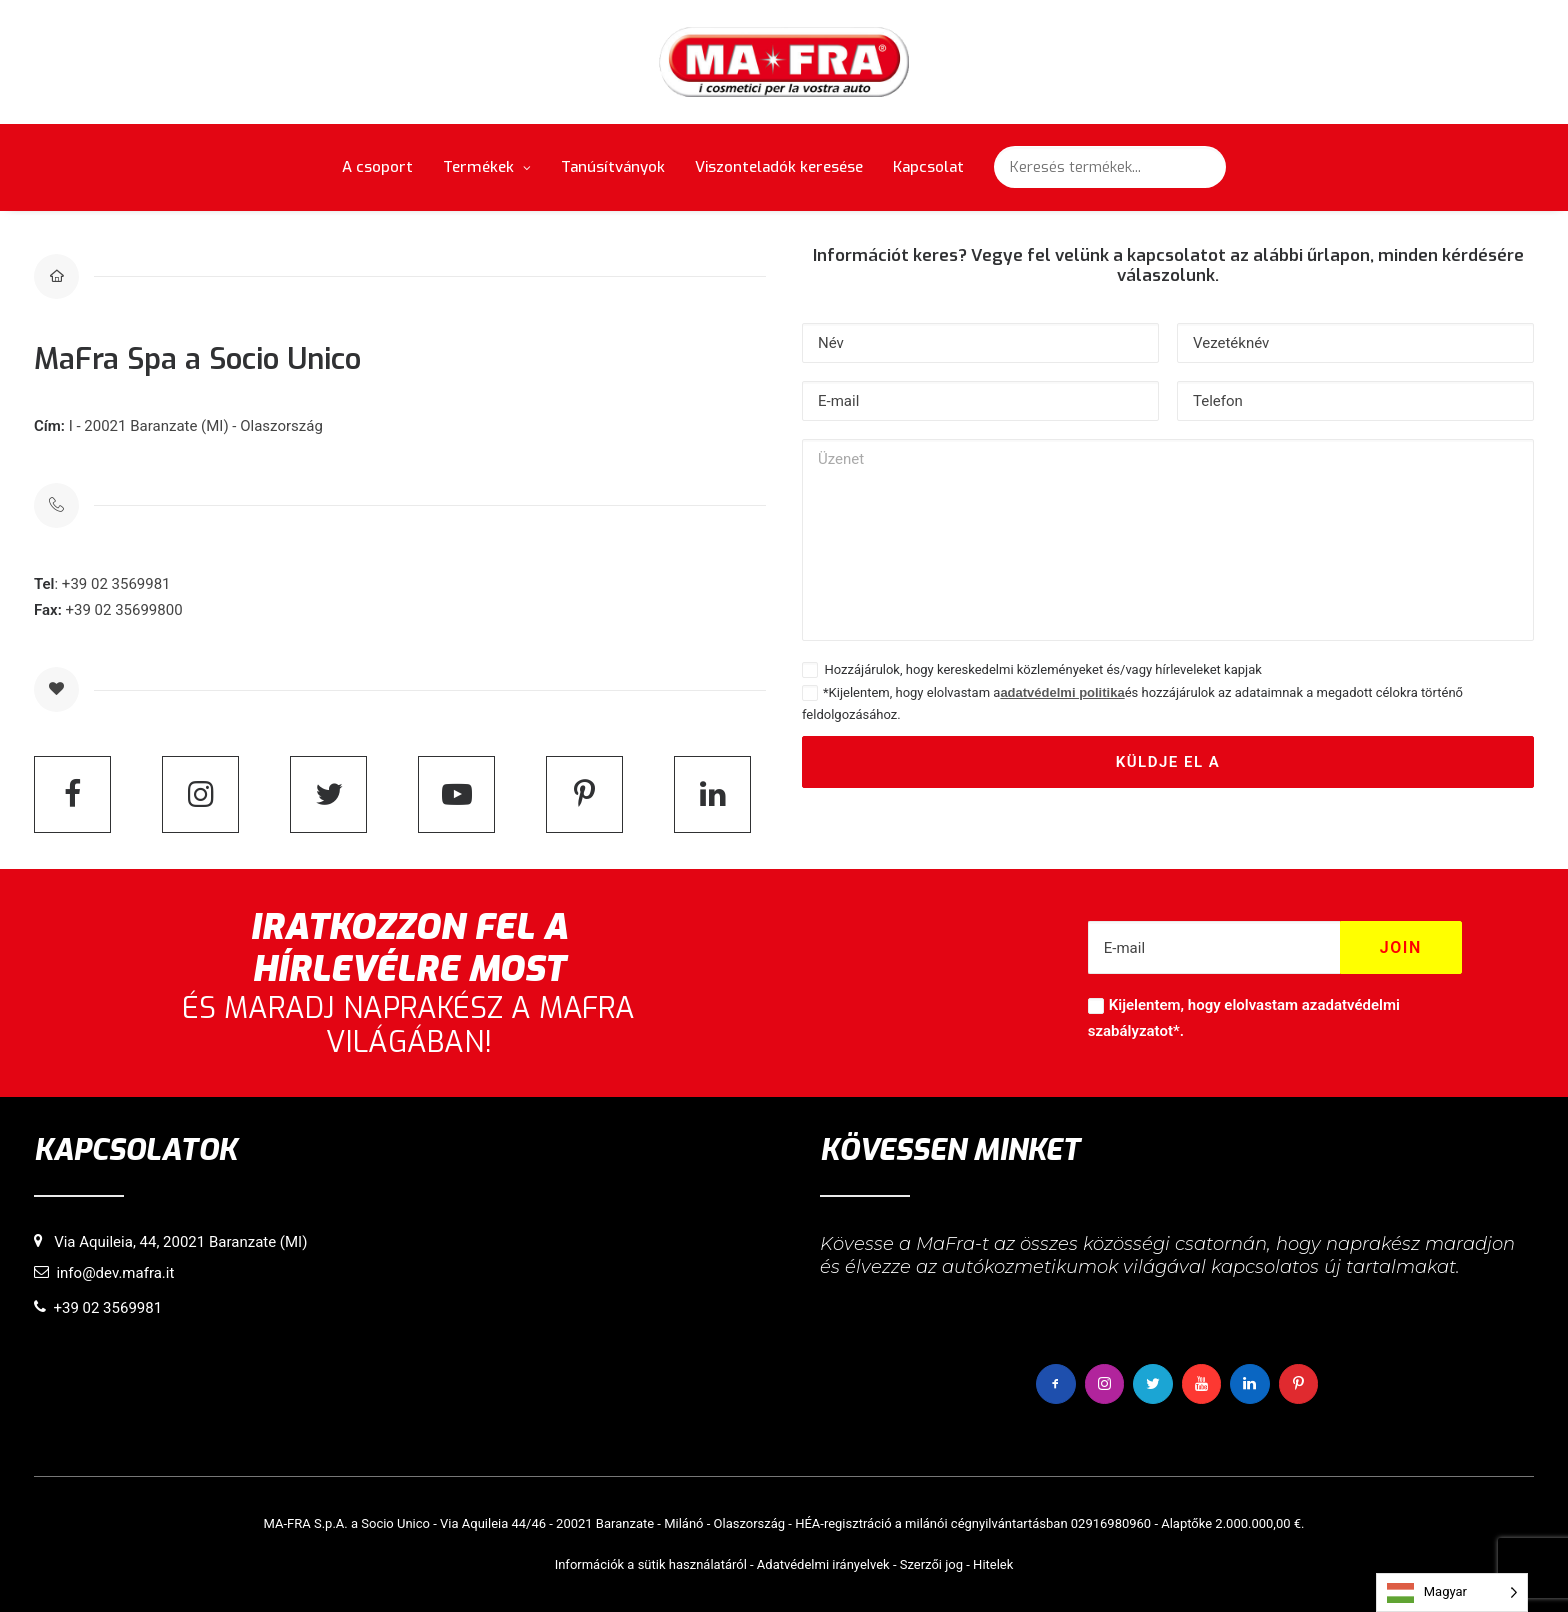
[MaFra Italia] (784, 62)
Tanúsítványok (613, 167)
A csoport (377, 167)
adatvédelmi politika (1062, 692)
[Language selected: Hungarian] (1452, 1592)
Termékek (487, 167)
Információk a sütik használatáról (651, 1563)
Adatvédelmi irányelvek (823, 1563)
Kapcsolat (928, 167)
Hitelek (993, 1563)
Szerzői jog (931, 1563)
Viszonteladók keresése (779, 167)
